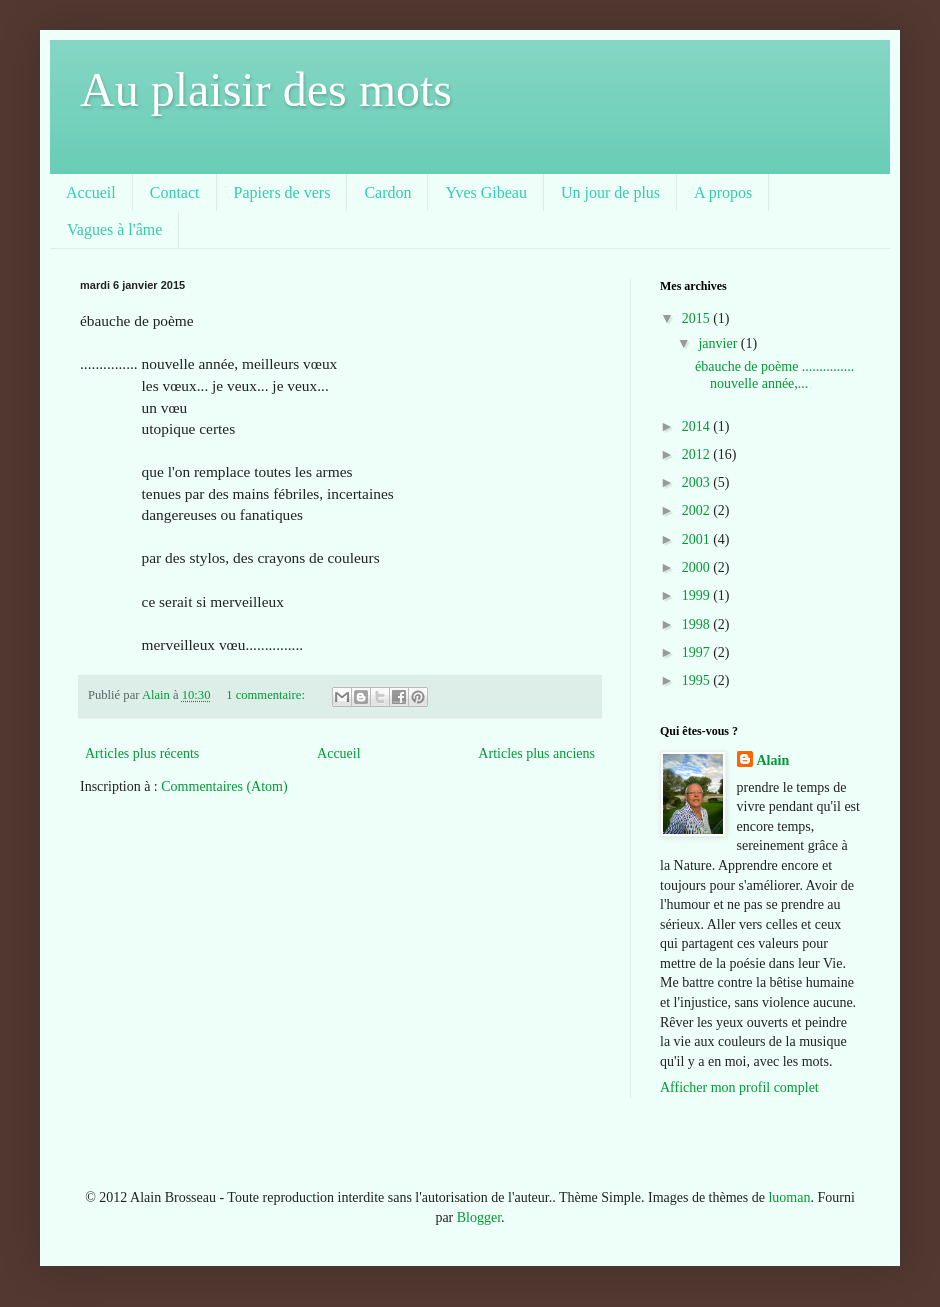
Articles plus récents (142, 753)
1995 (698, 680)
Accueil (91, 192)
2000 (698, 567)
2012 (698, 454)
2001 (698, 539)
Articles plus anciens (536, 753)
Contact (175, 192)
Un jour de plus (610, 192)
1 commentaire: (267, 695)
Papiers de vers (282, 192)
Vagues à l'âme (114, 229)
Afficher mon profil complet (739, 1087)
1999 (698, 595)
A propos (723, 192)
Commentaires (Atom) (224, 786)
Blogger (479, 1217)
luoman (789, 1197)
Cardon (387, 192)
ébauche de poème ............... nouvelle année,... (774, 375)
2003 (698, 482)
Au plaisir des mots (266, 89)
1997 (698, 652)
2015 (698, 318)
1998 (698, 624)
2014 (698, 426)
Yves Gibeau (485, 192)
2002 (698, 510)
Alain (773, 760)
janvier (719, 343)
